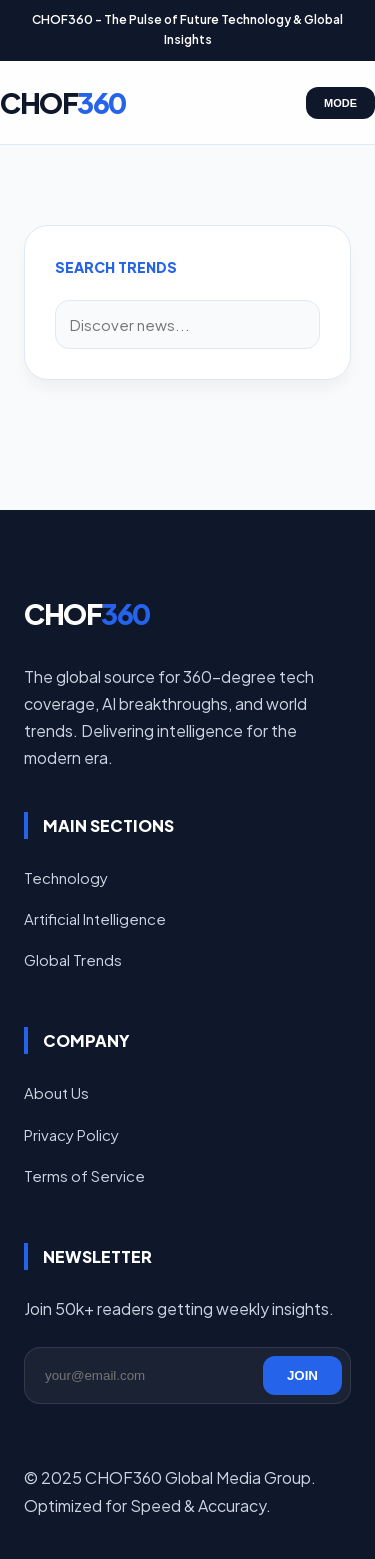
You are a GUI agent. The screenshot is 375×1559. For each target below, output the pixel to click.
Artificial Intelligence (95, 918)
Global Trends (73, 959)
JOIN (302, 1375)
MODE (340, 103)
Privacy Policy (71, 1134)
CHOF (63, 102)
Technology (66, 877)
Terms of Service (84, 1175)
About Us (56, 1092)
